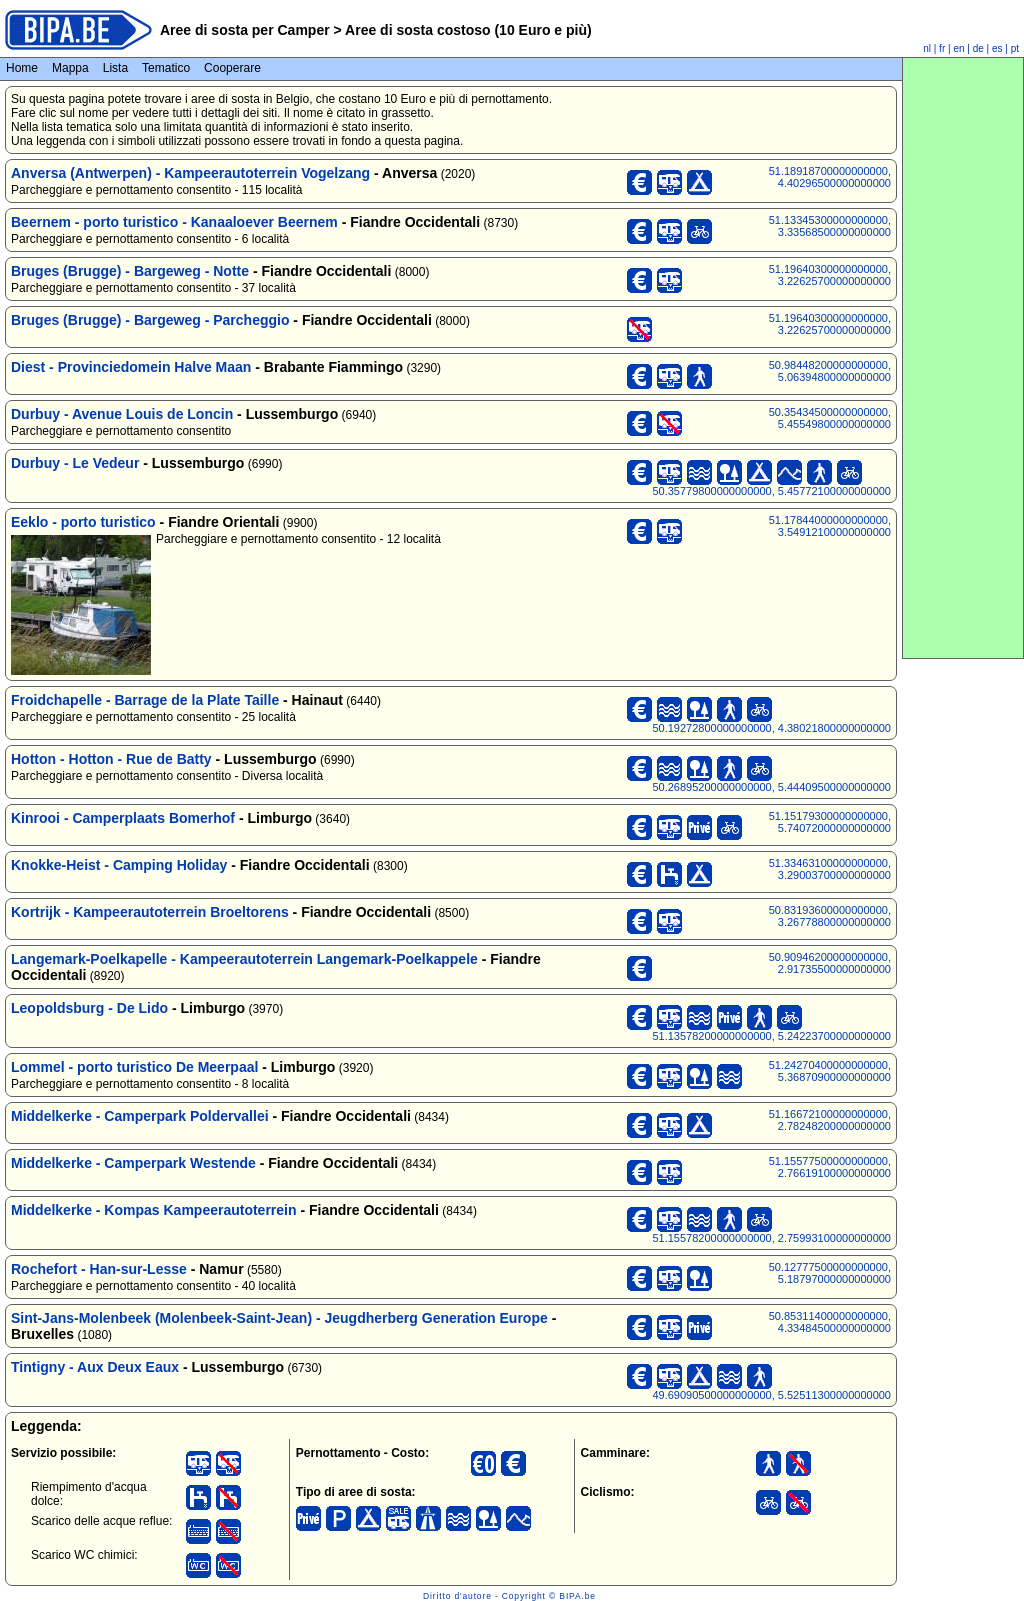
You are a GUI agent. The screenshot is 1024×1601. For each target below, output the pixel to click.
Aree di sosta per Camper (245, 30)
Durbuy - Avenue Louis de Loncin (122, 414)
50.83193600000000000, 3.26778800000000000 (830, 916)
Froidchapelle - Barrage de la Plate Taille (145, 700)
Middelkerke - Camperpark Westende (133, 1163)
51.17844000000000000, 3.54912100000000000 (830, 526)
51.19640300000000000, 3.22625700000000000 (830, 275)
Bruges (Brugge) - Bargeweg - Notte (130, 271)
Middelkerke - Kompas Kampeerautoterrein (154, 1210)
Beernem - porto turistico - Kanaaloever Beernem (174, 222)
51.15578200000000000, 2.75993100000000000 (771, 1238)
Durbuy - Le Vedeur (75, 463)
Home (22, 68)
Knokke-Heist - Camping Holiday (119, 865)
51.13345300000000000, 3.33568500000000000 (830, 226)
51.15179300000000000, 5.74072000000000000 (830, 822)
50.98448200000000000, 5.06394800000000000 (830, 371)
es (997, 48)
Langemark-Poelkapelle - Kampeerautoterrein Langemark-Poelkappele (244, 959)
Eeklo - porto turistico (83, 522)
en (958, 48)
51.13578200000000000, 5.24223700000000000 (771, 1036)
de (978, 48)
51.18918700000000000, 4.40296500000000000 (830, 177)
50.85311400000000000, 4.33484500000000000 (830, 1322)
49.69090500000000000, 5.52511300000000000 (771, 1395)
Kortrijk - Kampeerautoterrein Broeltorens (150, 912)
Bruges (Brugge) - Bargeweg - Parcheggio (150, 320)
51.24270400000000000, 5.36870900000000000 (830, 1071)
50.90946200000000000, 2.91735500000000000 (830, 963)
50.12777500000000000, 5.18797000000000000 (830, 1273)
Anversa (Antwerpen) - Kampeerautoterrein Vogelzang (190, 173)
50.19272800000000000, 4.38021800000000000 (771, 728)
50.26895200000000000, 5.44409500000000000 (771, 787)
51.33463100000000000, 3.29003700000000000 (830, 869)
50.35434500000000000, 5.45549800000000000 (830, 418)
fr (942, 48)
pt (1015, 48)
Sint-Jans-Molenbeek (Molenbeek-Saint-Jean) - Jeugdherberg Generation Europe (279, 1318)
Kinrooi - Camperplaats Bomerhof (123, 818)
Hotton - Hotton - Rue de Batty (111, 759)
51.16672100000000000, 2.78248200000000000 (830, 1120)
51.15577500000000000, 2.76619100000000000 (830, 1167)
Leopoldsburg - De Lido (89, 1008)
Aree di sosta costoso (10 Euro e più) (467, 30)
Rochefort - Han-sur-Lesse (99, 1269)
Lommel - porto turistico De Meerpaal (134, 1067)
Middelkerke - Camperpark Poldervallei (140, 1116)
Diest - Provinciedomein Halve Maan (131, 367)
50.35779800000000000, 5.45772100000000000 (771, 491)
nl (927, 48)
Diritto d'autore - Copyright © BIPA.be (509, 1596)
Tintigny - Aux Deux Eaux (95, 1367)
